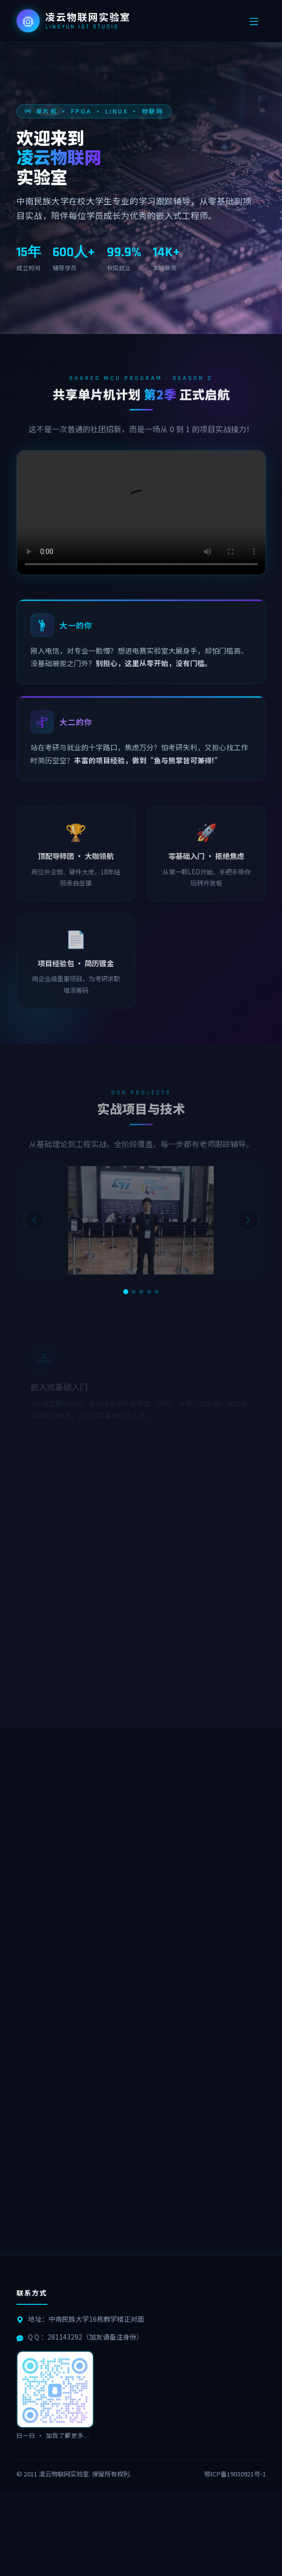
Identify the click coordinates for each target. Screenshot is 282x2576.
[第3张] (141, 1292)
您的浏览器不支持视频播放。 (141, 515)
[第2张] (133, 1292)
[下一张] (248, 1225)
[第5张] (157, 1292)
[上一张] (34, 1225)
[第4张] (149, 1292)
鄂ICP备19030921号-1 (235, 2473)
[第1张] (125, 1291)
